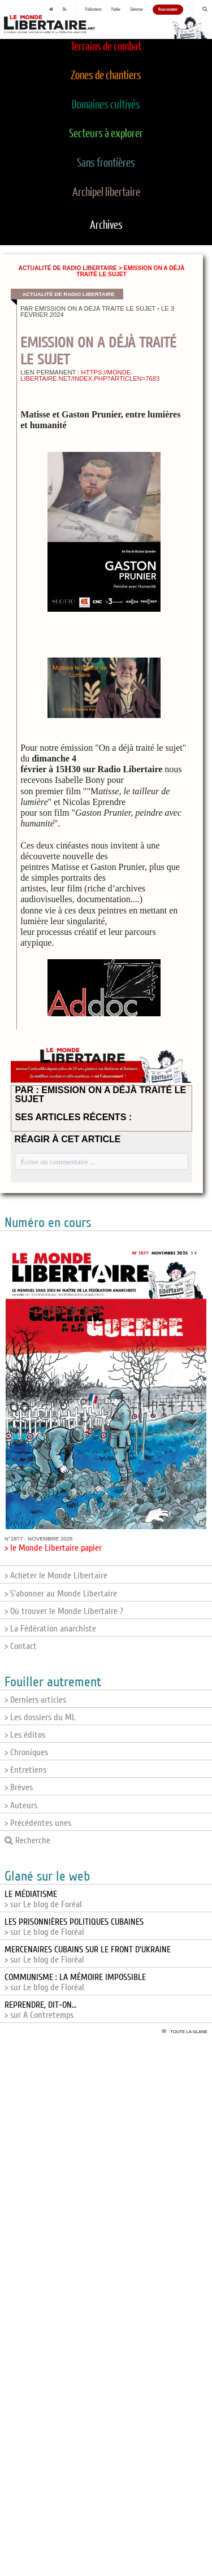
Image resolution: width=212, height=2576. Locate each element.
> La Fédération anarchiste (50, 1629)
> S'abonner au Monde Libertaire (61, 1594)
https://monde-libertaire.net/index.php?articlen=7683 (89, 375)
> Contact (21, 1646)
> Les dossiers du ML (40, 1717)
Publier (115, 9)
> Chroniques (26, 1752)
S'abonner (136, 9)
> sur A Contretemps (40, 2010)
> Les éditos (25, 1735)
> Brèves (19, 1787)
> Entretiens (25, 1770)
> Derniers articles (35, 1700)
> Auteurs (21, 1805)
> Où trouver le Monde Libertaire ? (64, 1611)
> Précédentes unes (38, 1823)
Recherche (27, 1840)
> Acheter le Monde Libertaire (56, 1575)
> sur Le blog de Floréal (74, 1927)
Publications (93, 9)
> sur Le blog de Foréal (43, 1899)
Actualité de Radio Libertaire (68, 268)
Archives (106, 225)
